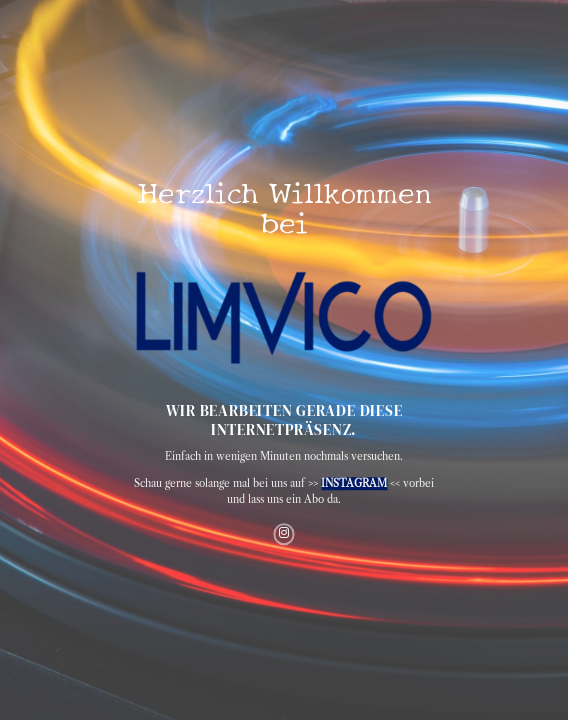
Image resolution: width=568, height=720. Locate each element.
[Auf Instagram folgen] (283, 534)
